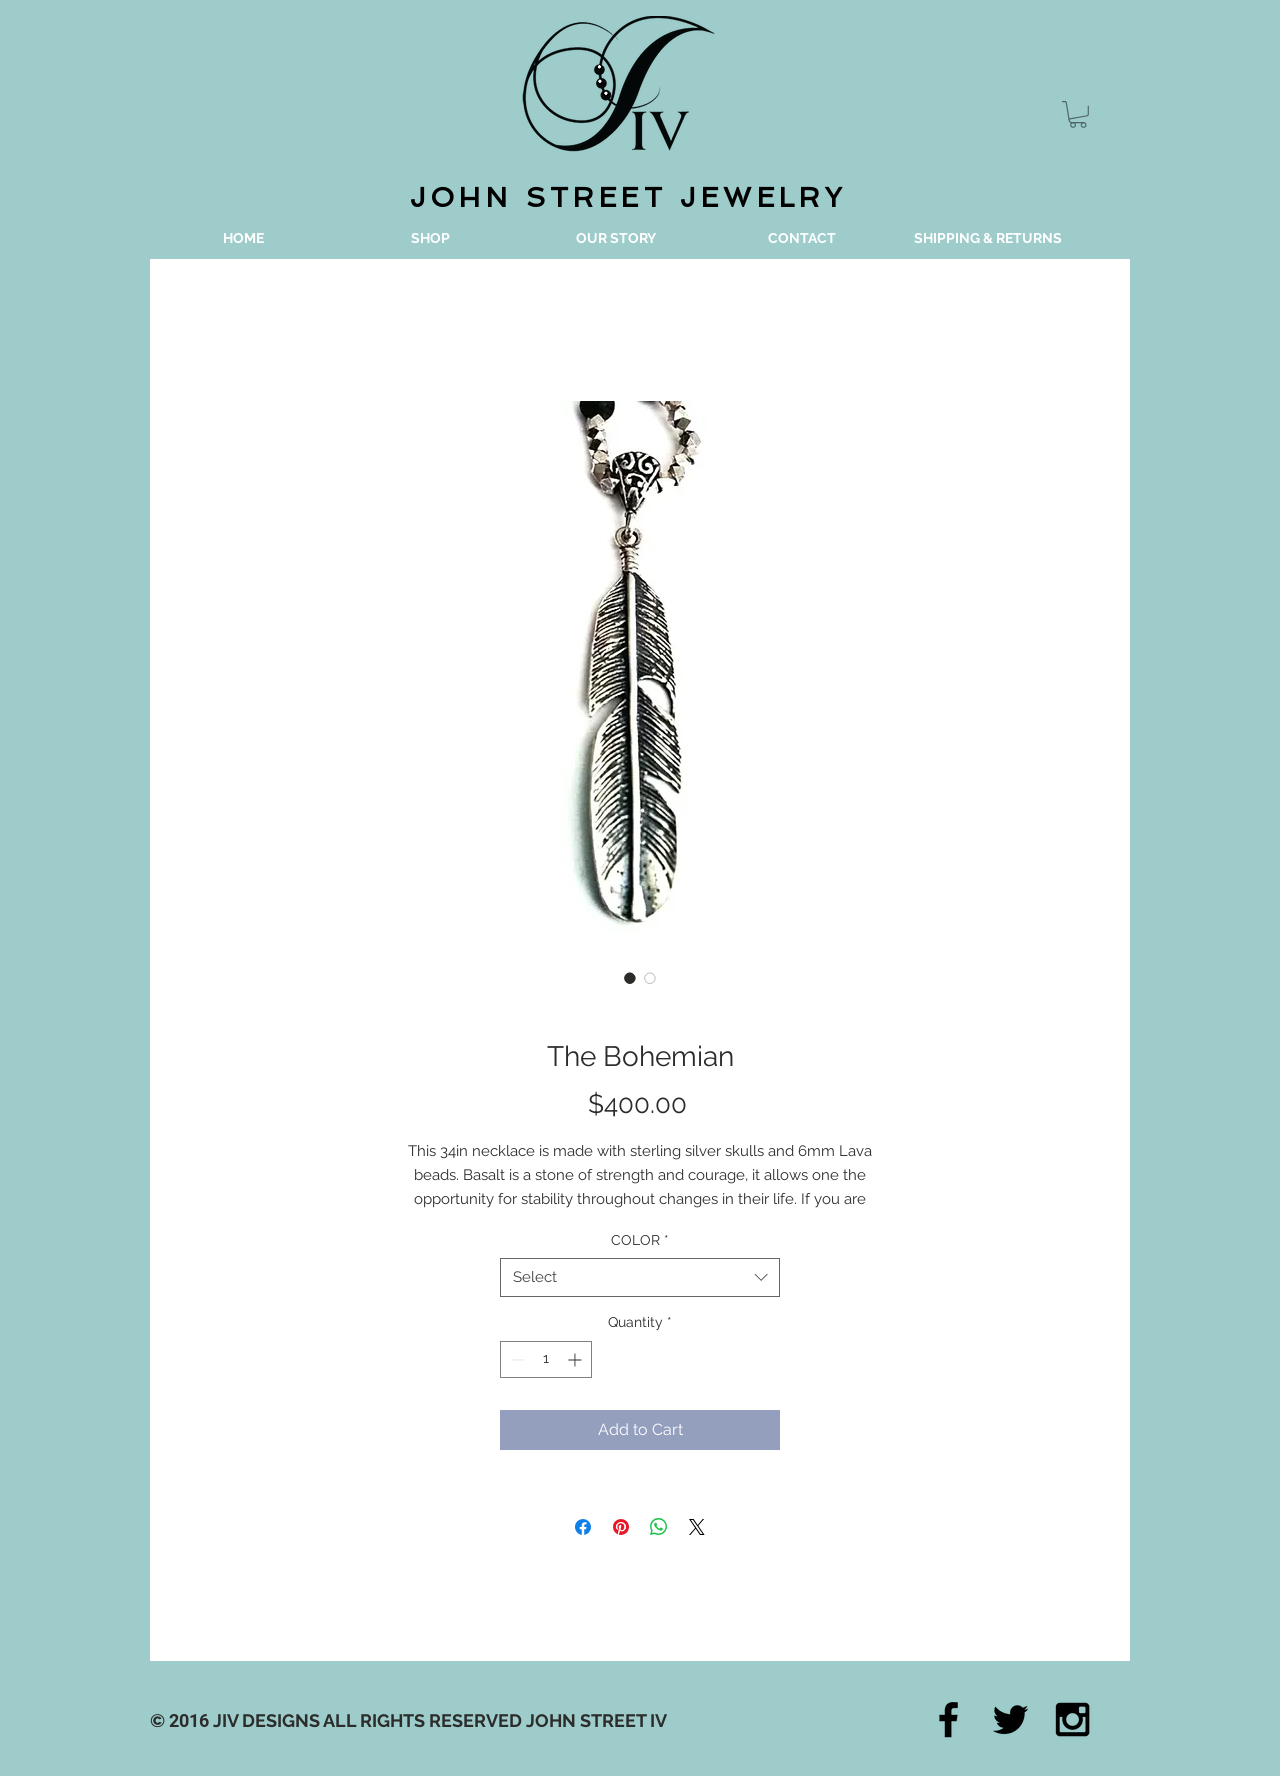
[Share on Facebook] (583, 1527)
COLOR (640, 1240)
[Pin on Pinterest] (621, 1527)
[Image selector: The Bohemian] (630, 978)
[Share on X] (697, 1527)
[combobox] (640, 1277)
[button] (1078, 114)
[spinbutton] (546, 1359)
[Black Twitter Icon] (1010, 1719)
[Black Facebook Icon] (948, 1719)
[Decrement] (515, 1359)
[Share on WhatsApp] (659, 1527)
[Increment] (576, 1359)
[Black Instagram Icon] (1072, 1719)
